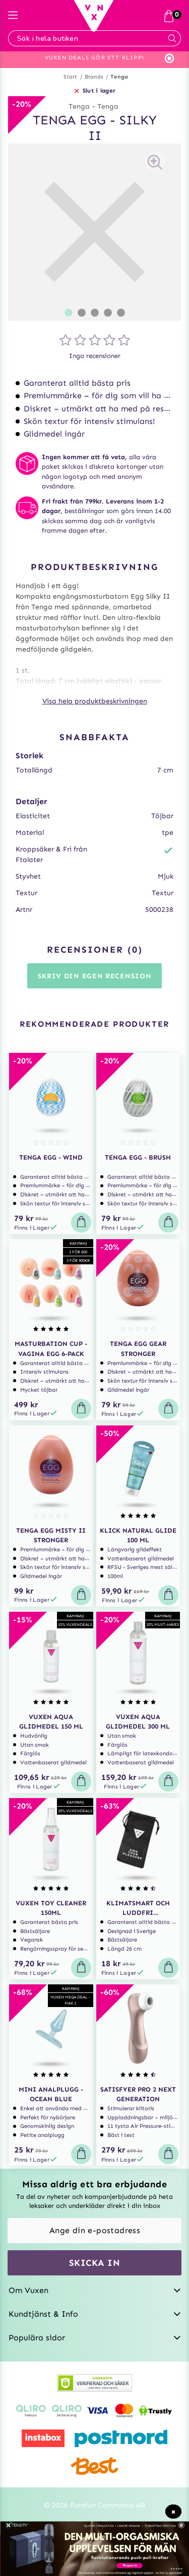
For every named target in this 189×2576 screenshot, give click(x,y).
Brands (94, 77)
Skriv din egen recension (95, 976)
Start (71, 77)
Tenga (119, 77)
